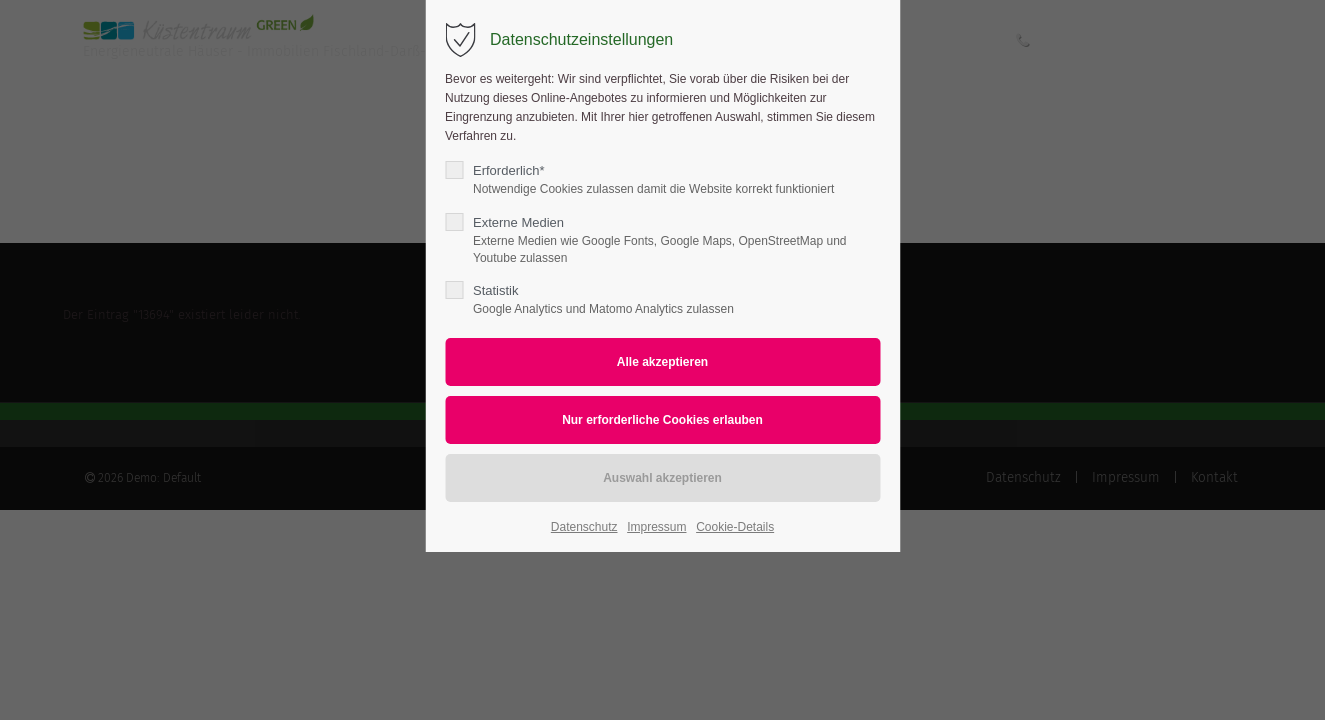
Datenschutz (584, 527)
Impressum (656, 527)
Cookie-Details (735, 527)
